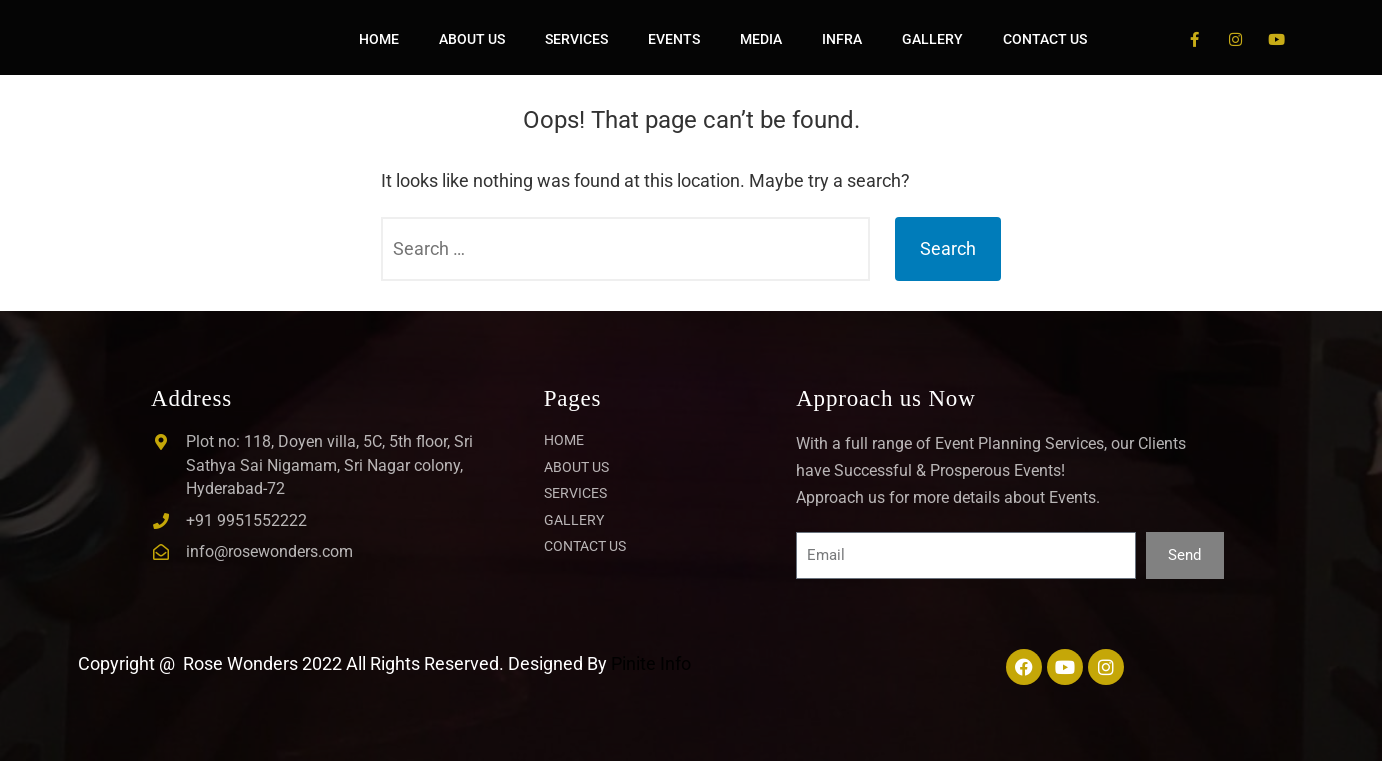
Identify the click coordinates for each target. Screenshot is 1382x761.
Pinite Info (651, 663)
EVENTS (674, 39)
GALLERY (932, 39)
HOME (379, 39)
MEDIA (761, 39)
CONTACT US (1045, 39)
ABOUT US (472, 39)
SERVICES (576, 39)
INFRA (842, 39)
